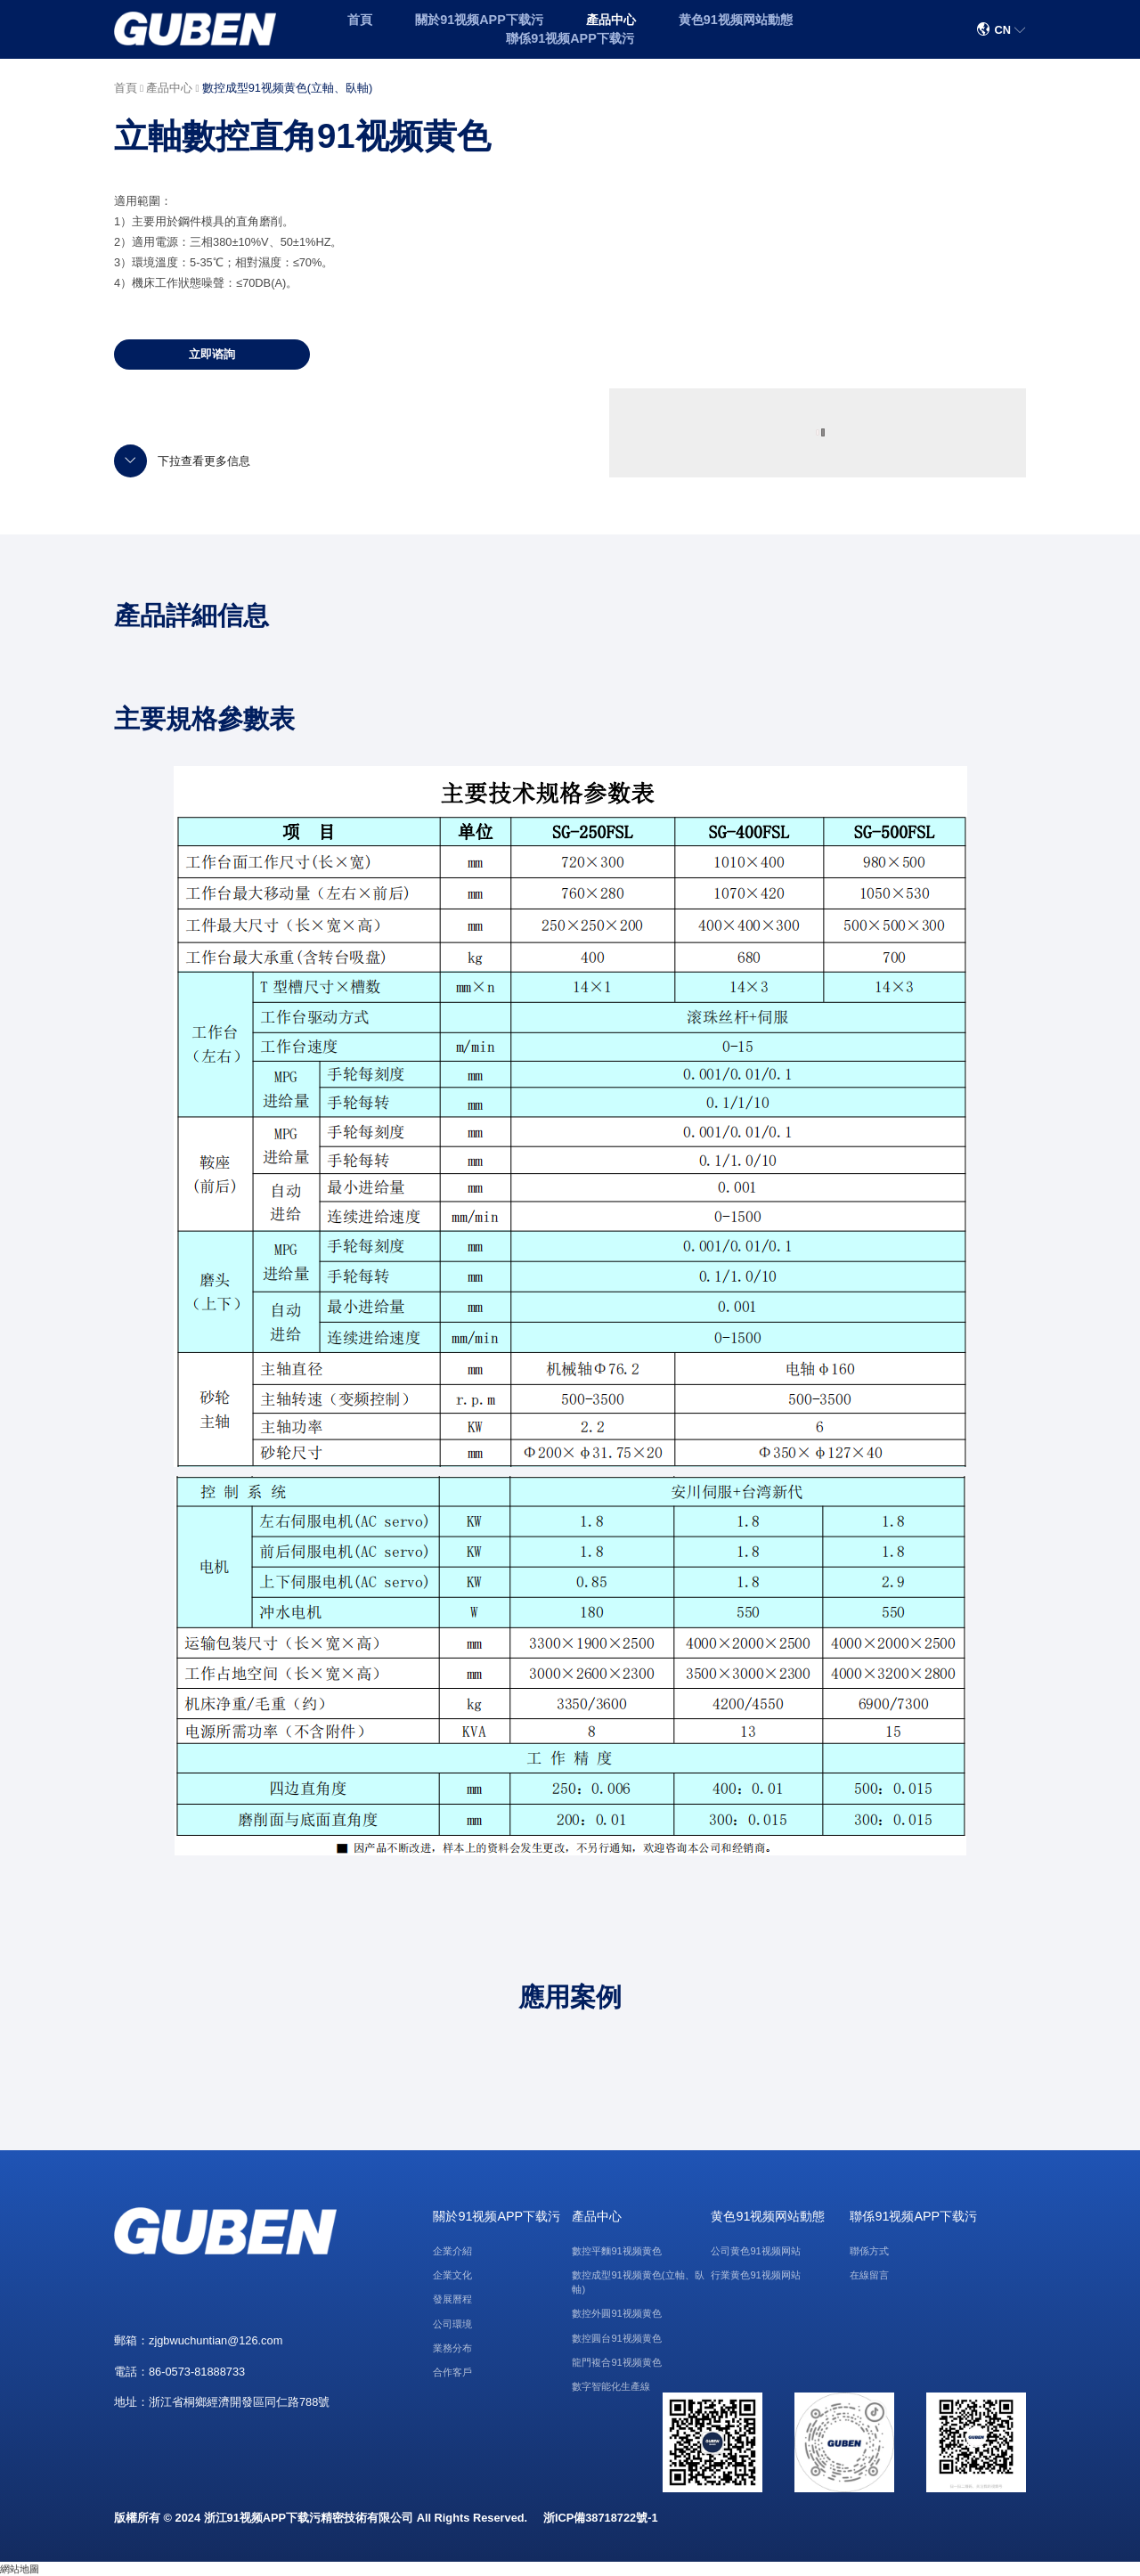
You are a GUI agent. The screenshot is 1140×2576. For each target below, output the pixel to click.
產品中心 (611, 19)
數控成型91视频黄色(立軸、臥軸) (287, 87)
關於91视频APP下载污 (479, 19)
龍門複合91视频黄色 (616, 2362)
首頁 (359, 19)
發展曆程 (452, 2299)
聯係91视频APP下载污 (570, 38)
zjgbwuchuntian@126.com (215, 2340)
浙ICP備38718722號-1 (600, 2517)
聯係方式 (869, 2251)
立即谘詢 (212, 354)
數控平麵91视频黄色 (616, 2251)
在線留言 (869, 2275)
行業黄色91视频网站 (755, 2275)
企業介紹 (452, 2251)
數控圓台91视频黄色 (616, 2338)
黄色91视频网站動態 (736, 19)
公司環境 (452, 2324)
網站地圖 (19, 2569)
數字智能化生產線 (611, 2386)
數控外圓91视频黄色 (616, 2313)
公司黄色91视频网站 (755, 2251)
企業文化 (452, 2275)
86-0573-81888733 (197, 2371)
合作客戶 (452, 2372)
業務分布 (452, 2348)
